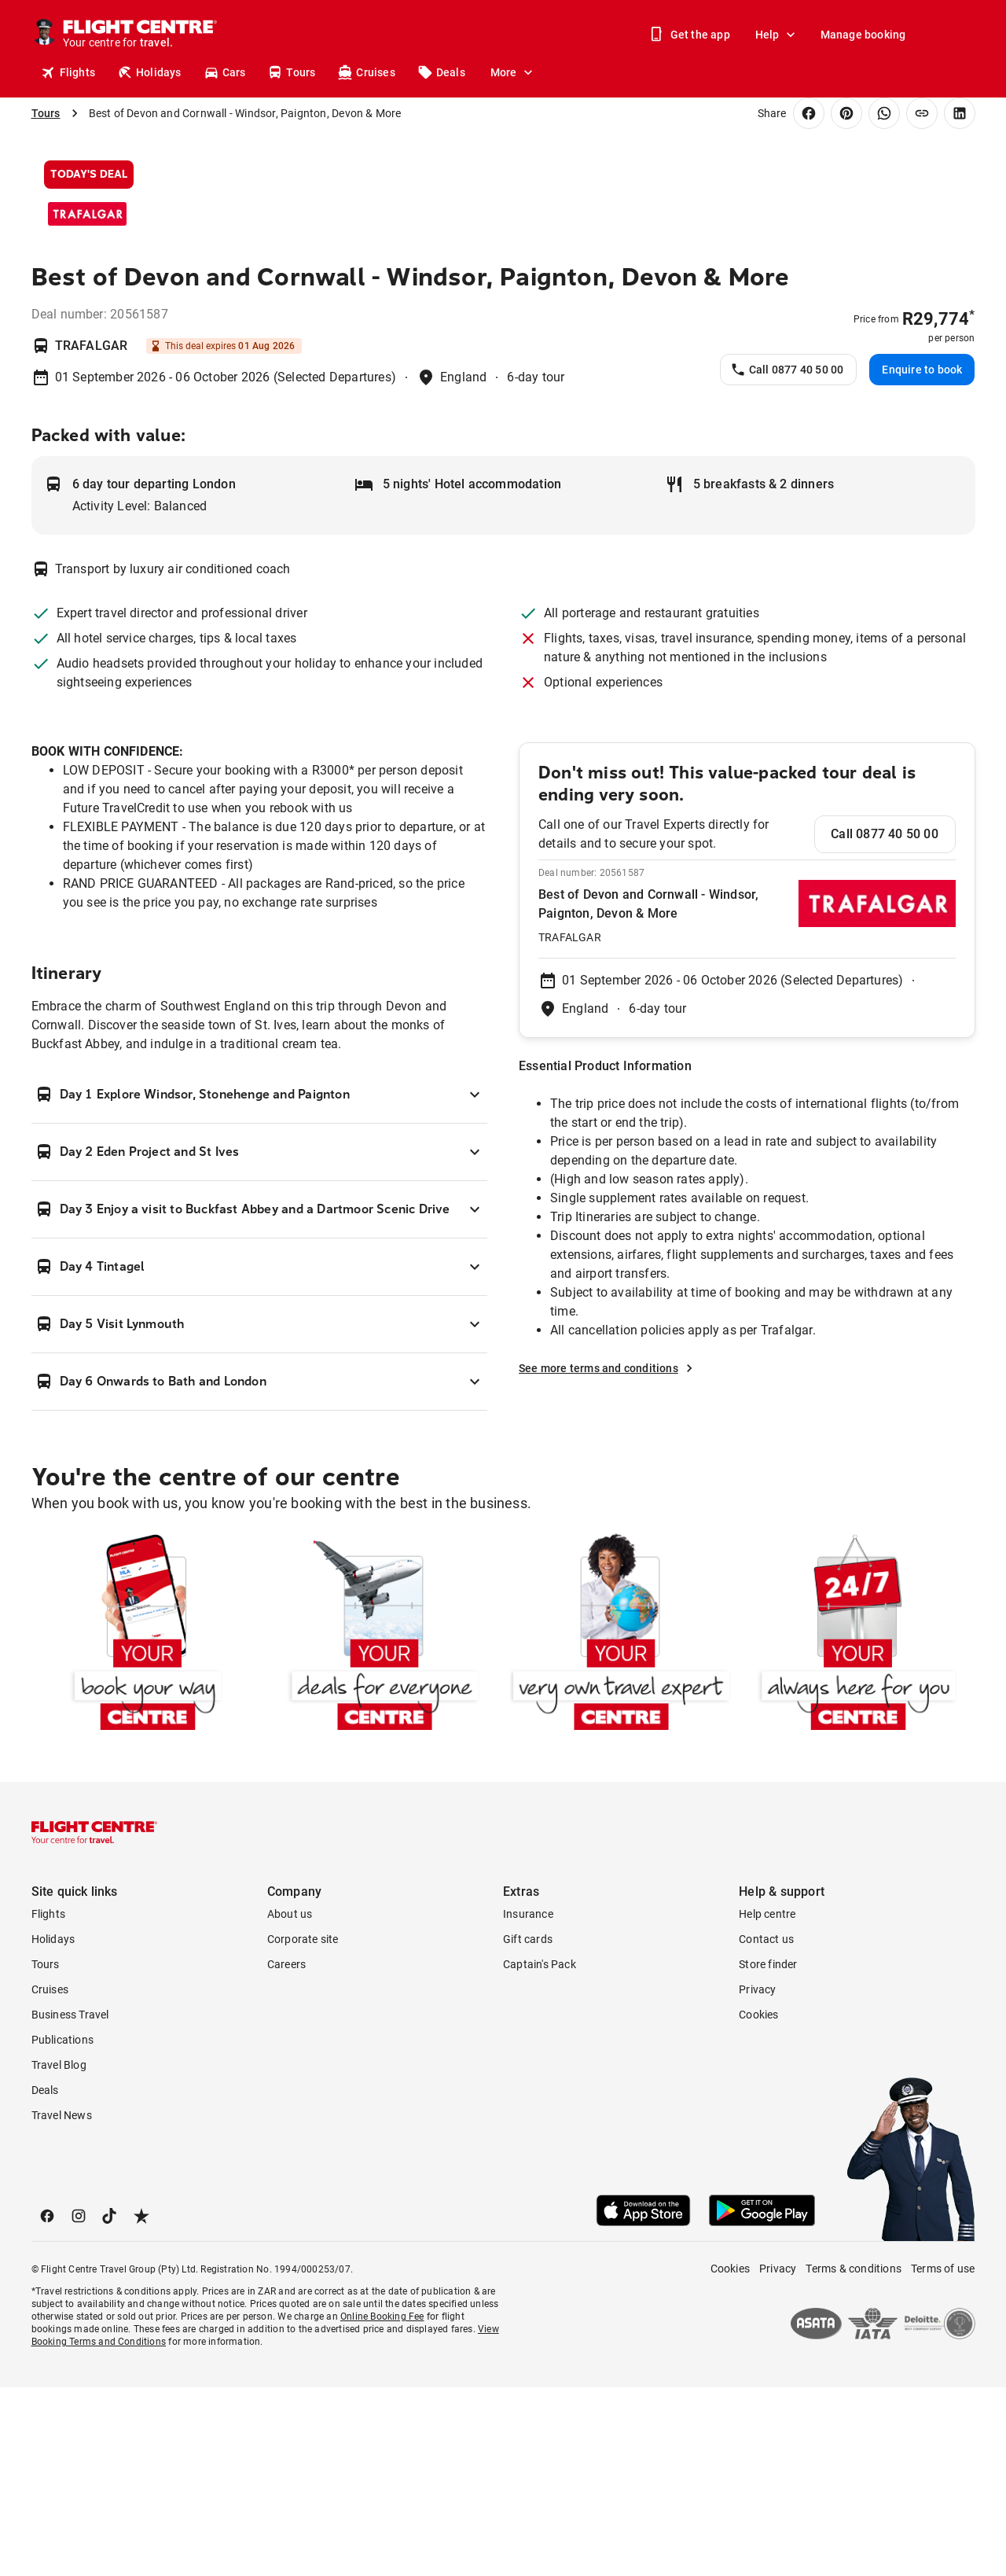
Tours (291, 72)
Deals (441, 72)
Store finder (768, 2153)
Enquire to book (922, 558)
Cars (225, 72)
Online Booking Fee (382, 2505)
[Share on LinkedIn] (959, 113)
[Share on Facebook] (808, 113)
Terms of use (943, 2457)
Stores (833, 72)
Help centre (767, 2102)
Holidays (149, 72)
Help (777, 34)
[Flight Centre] (139, 34)
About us (290, 2102)
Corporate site (303, 2128)
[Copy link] (922, 113)
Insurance (528, 2102)
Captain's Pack (539, 2153)
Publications (62, 2228)
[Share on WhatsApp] (884, 113)
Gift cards (528, 2128)
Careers (286, 2153)
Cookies (758, 2203)
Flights (68, 72)
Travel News (61, 2304)
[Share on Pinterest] (846, 113)
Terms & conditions (853, 2457)
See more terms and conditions (608, 1557)
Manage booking (863, 34)
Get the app (691, 34)
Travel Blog (58, 2253)
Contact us (766, 2128)
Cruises (366, 72)
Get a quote (761, 72)
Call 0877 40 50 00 (787, 558)
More (513, 72)
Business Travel (70, 2203)
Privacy (757, 2178)
